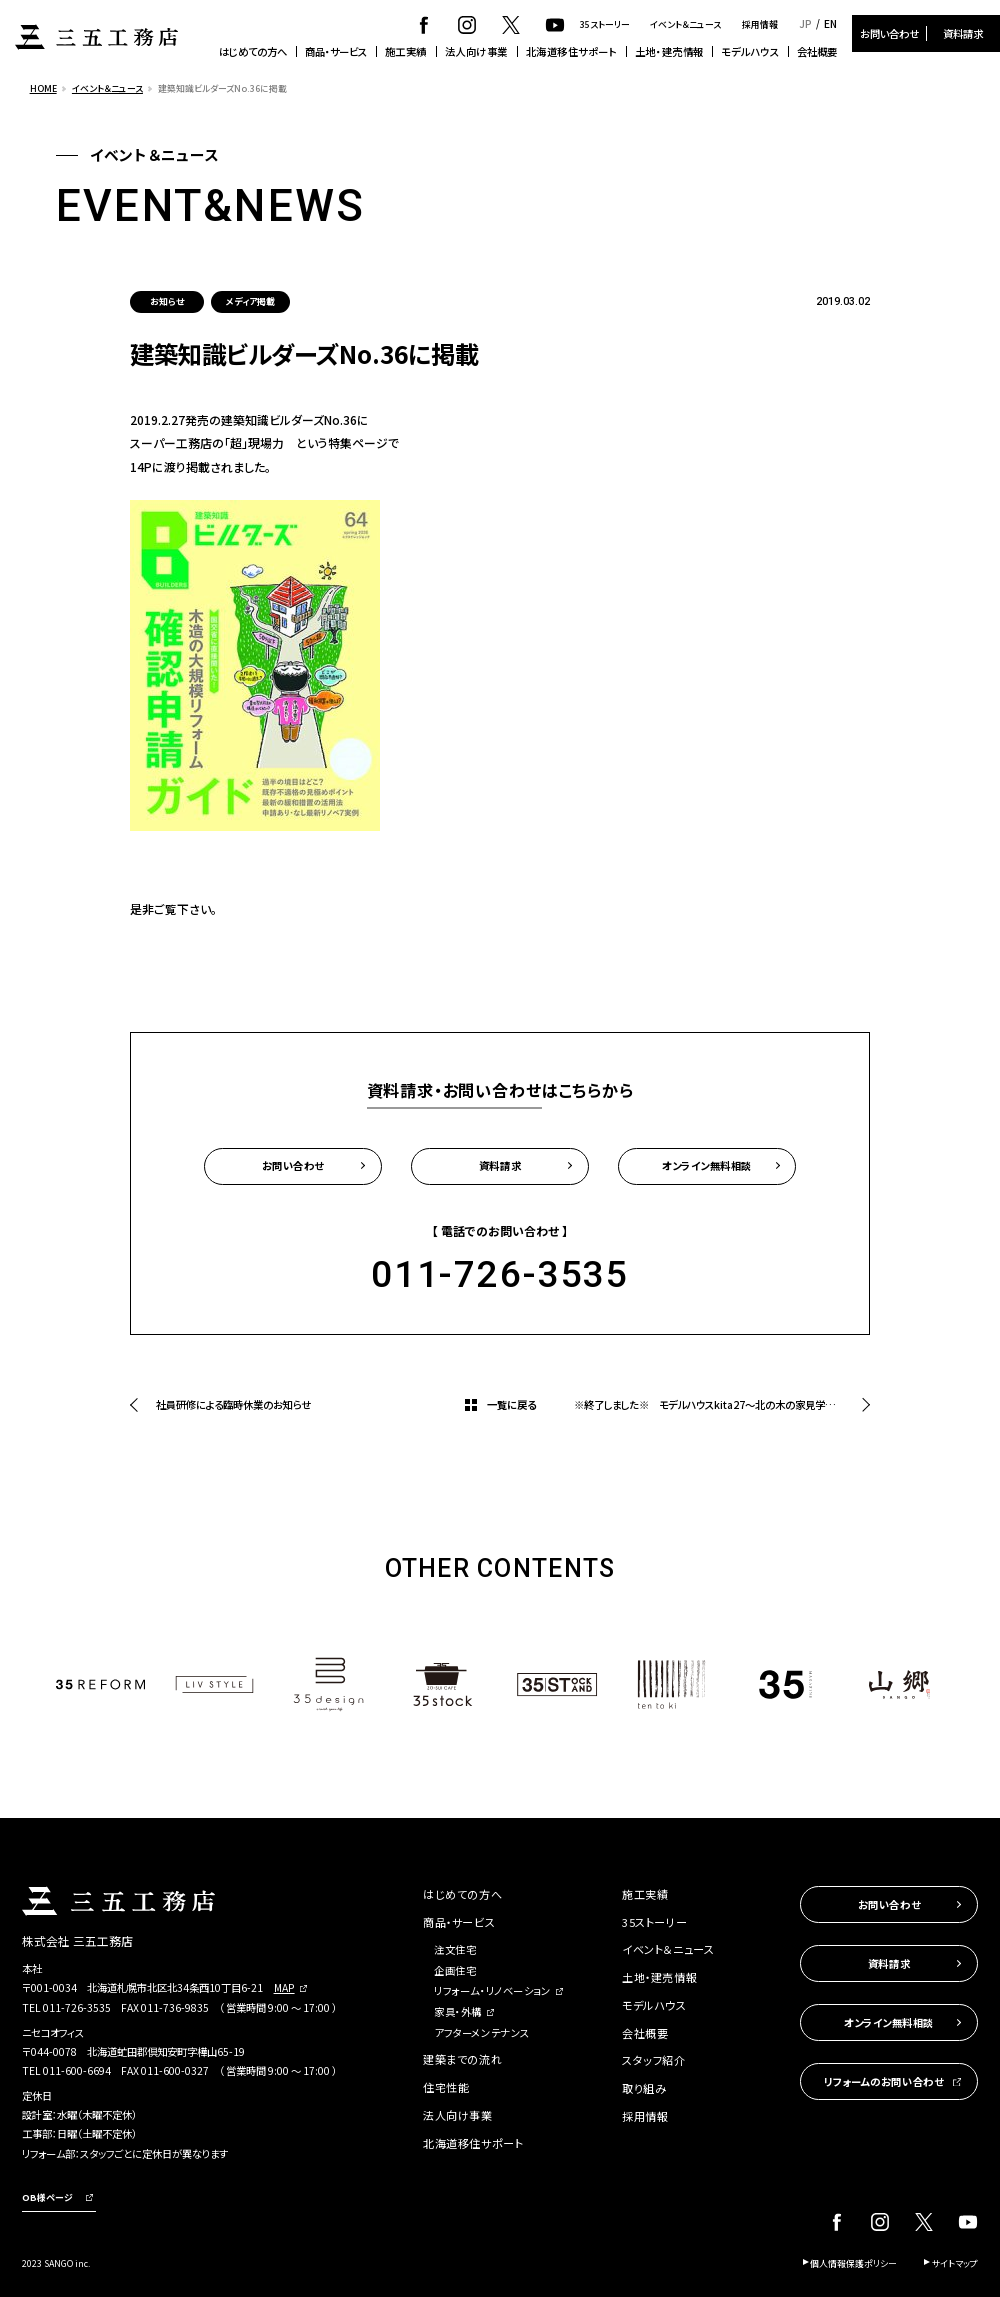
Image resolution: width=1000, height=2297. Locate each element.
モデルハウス (750, 51)
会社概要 (817, 51)
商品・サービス (336, 51)
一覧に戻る (511, 1404)
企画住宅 (455, 1970)
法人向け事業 (476, 51)
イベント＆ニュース (685, 24)
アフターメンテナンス (482, 2032)
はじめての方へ (253, 51)
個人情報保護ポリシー (853, 2263)
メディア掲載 (250, 301)
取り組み (644, 2088)
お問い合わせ (889, 33)
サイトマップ (955, 2263)
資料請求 (963, 33)
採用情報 (760, 24)
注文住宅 (455, 1949)
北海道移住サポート (572, 51)
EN (830, 24)
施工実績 (406, 51)
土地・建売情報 (669, 51)
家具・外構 (458, 2011)
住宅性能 (446, 2087)
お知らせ (167, 301)
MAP (284, 1987)
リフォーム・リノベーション (492, 1990)
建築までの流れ (462, 2059)
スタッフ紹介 (653, 2060)
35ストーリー (605, 24)
